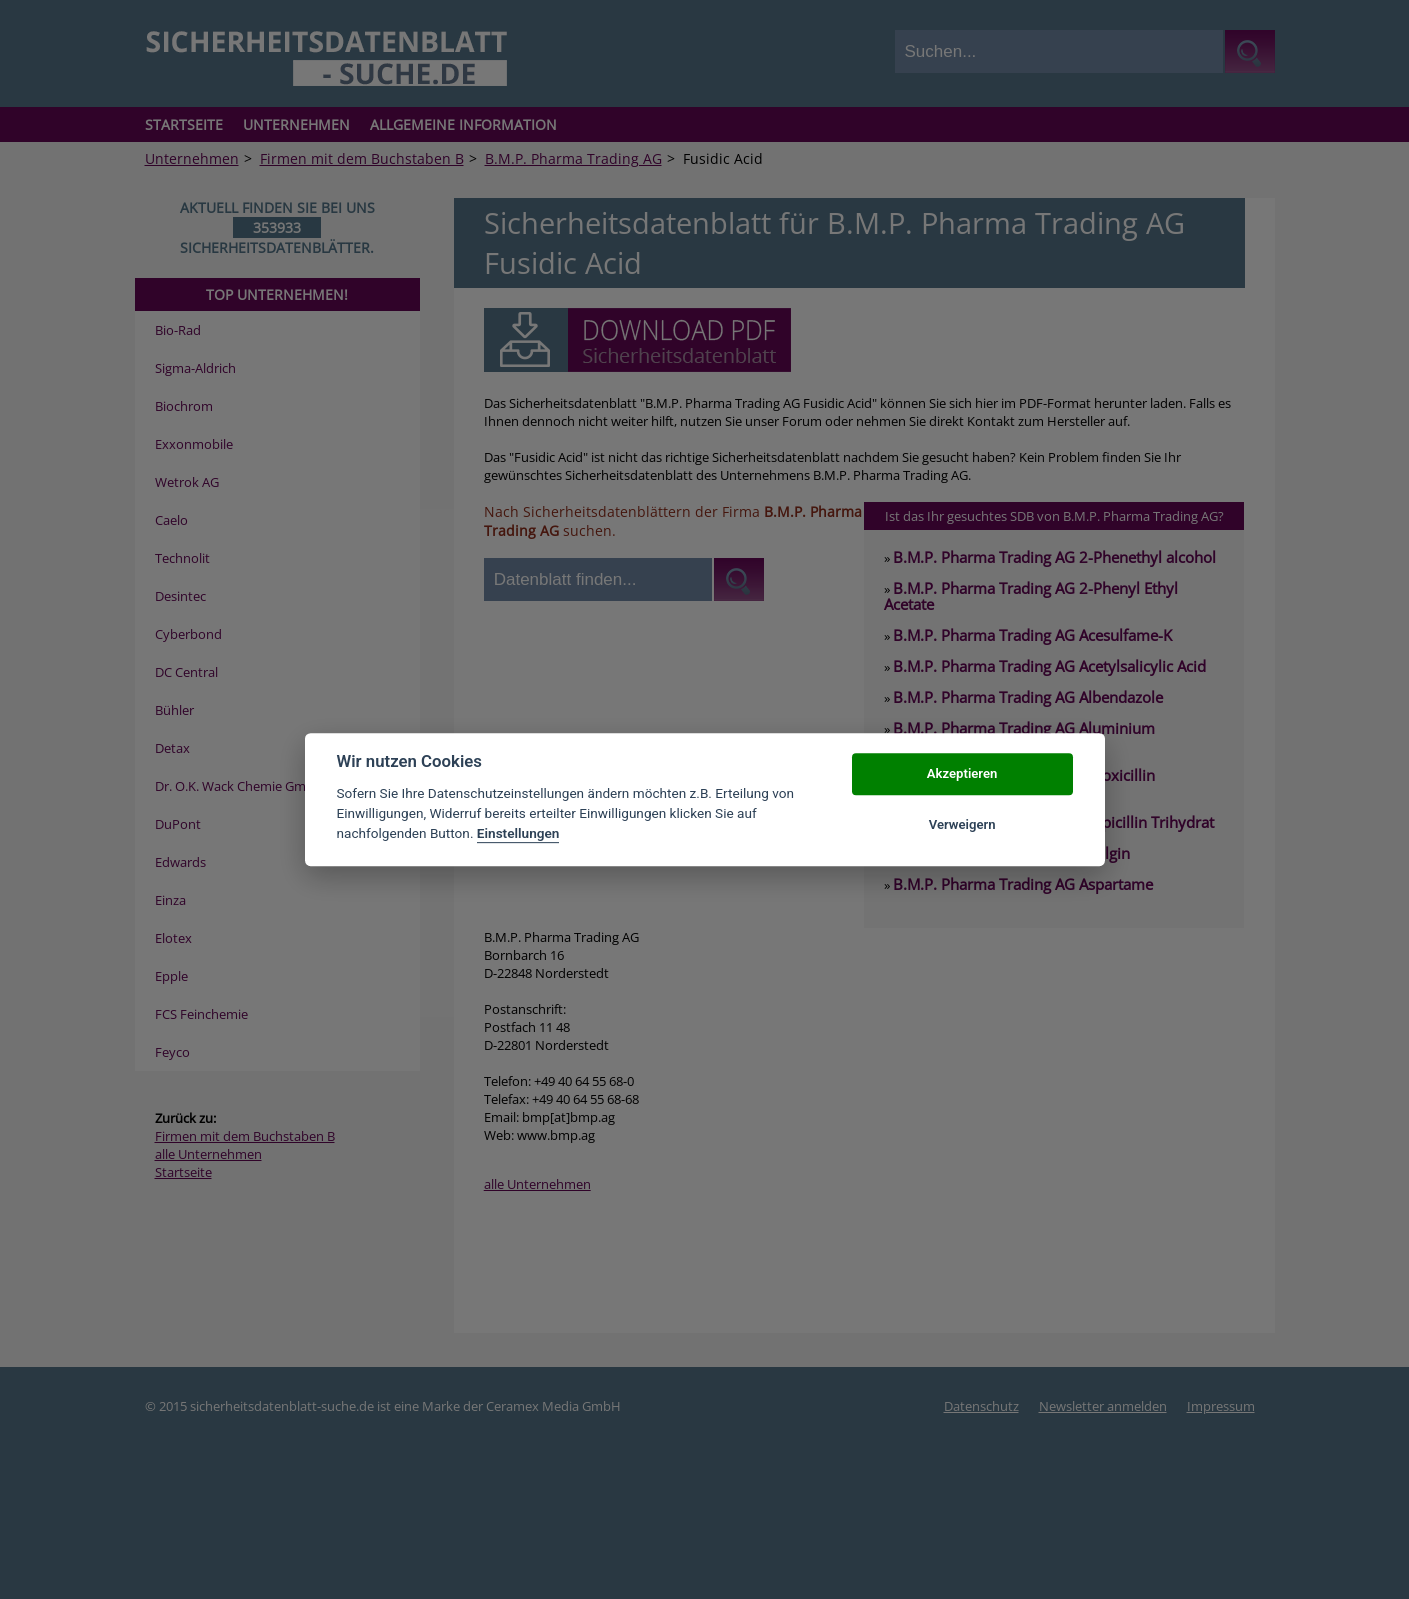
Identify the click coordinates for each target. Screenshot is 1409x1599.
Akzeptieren (962, 774)
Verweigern (962, 824)
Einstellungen (518, 834)
